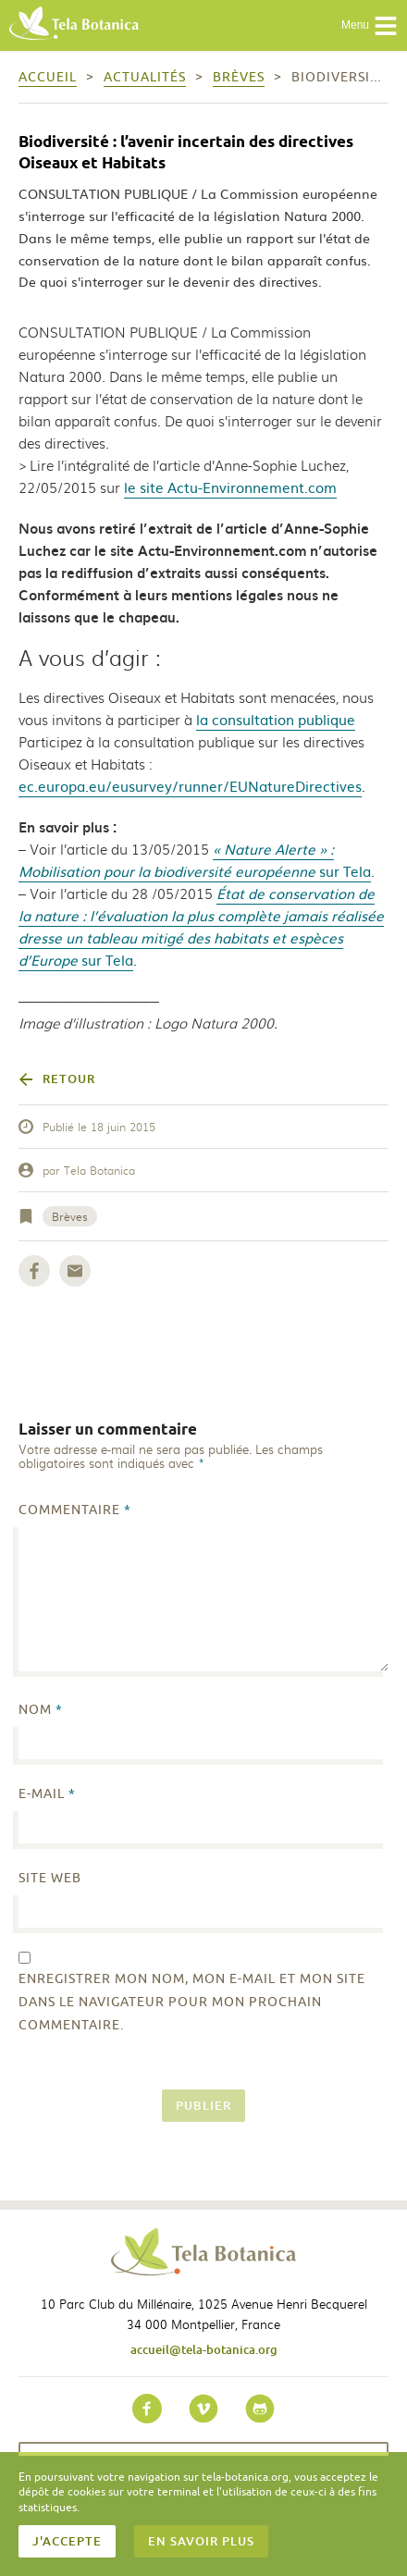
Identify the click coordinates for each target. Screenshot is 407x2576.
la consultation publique (275, 719)
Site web (49, 1878)
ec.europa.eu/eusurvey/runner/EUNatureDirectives (190, 785)
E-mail (47, 1794)
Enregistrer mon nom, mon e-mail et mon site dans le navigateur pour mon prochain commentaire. (191, 2002)
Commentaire (74, 1510)
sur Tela (194, 859)
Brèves (70, 1216)
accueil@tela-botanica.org (204, 2349)
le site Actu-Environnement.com (230, 487)
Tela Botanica (99, 1170)
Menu (369, 26)
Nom (40, 1710)
